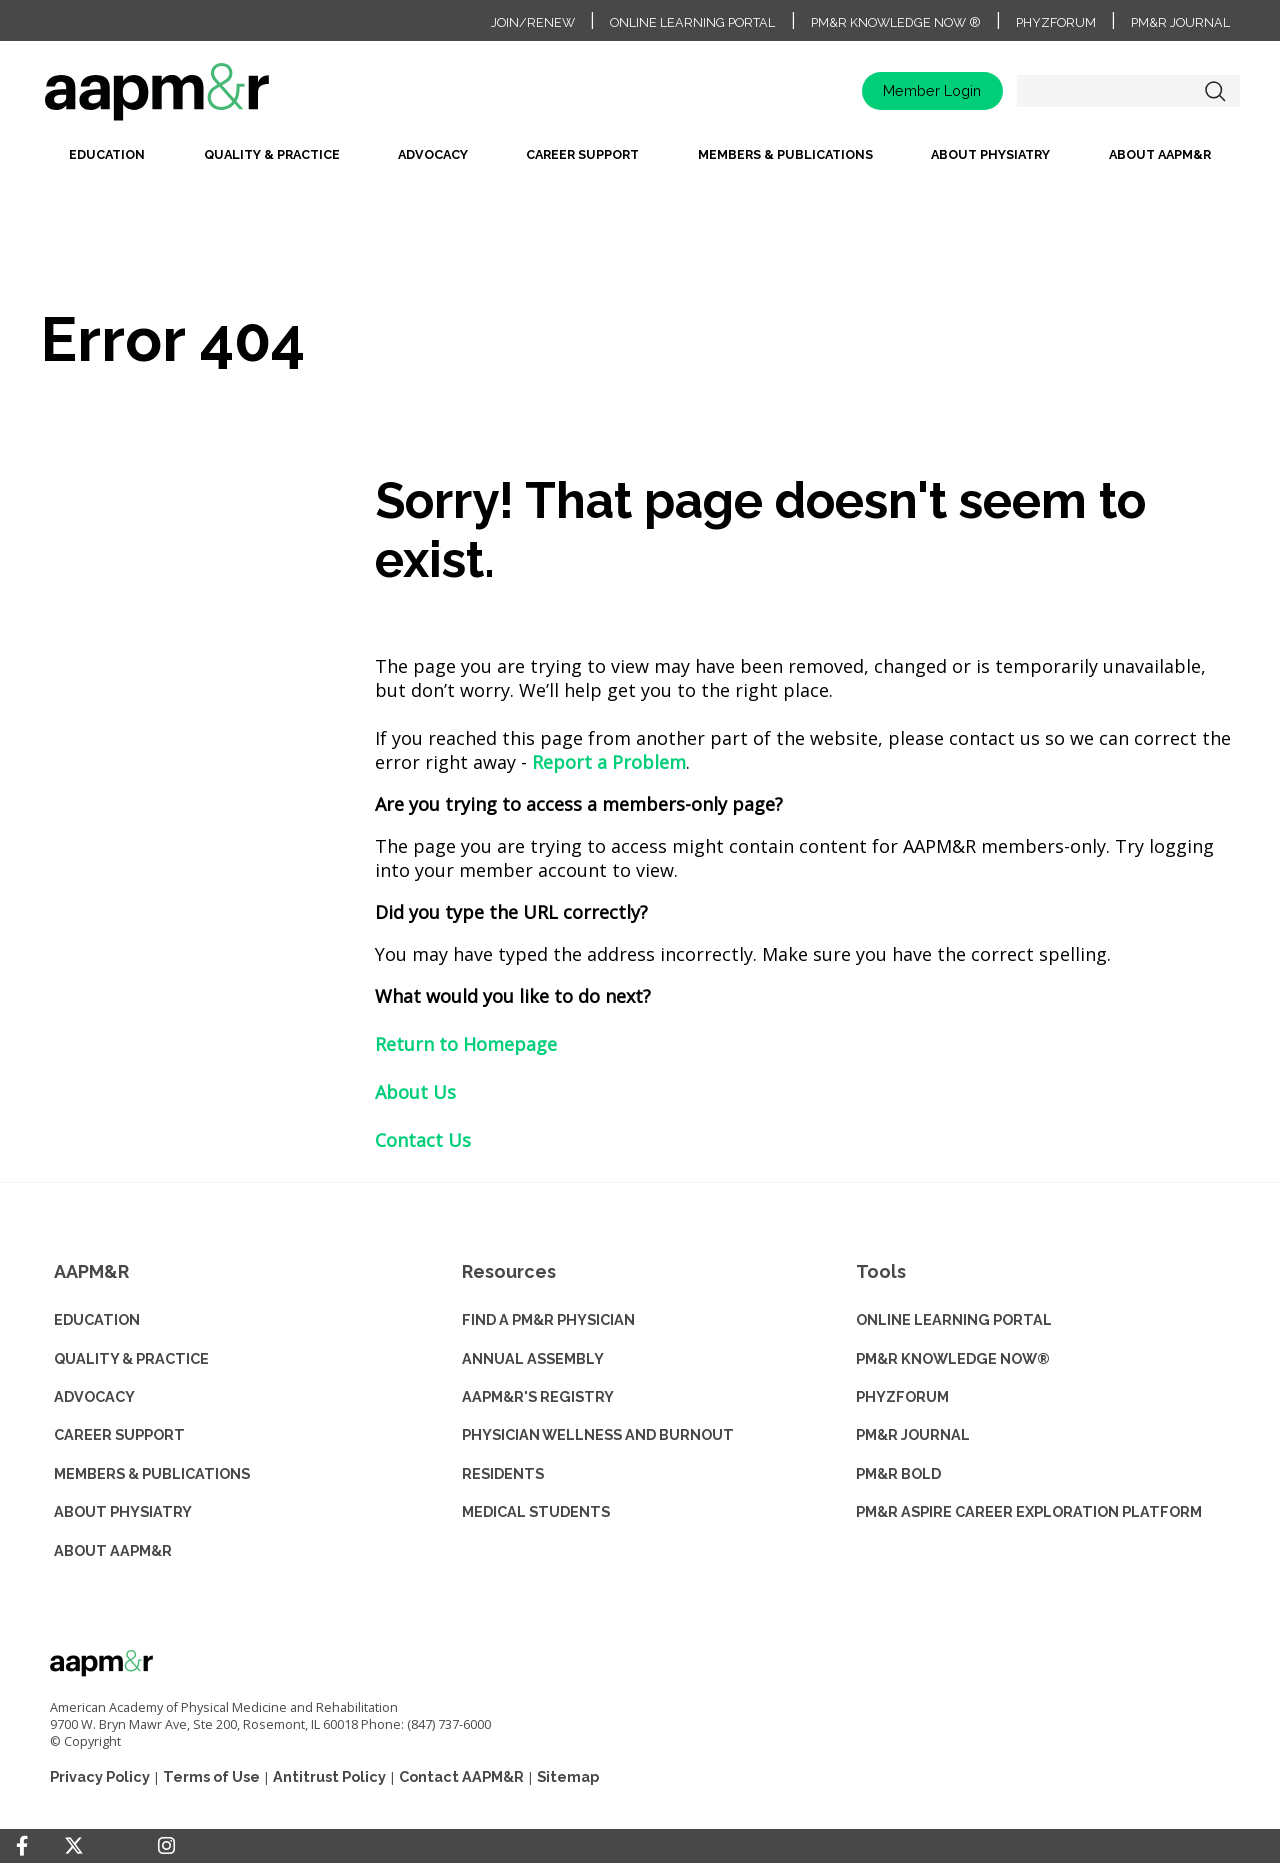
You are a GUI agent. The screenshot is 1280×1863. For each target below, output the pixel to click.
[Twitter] (74, 1846)
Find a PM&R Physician (548, 1319)
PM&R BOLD (898, 1473)
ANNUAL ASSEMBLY (533, 1358)
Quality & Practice (272, 154)
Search (1215, 91)
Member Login (932, 90)
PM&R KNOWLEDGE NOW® (953, 1358)
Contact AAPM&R (461, 1776)
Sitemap (568, 1776)
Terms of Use (211, 1776)
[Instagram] (166, 1846)
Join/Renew (533, 22)
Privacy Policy (100, 1776)
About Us (415, 1092)
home (220, 98)
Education (107, 154)
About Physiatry (990, 154)
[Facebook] (22, 1846)
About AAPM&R (1160, 154)
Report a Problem (609, 762)
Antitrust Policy (329, 1776)
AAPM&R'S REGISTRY (538, 1396)
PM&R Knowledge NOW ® (896, 22)
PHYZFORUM (902, 1396)
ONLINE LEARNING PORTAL (954, 1319)
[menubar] (640, 160)
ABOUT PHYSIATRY (123, 1511)
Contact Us (423, 1140)
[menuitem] (107, 160)
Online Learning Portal (692, 22)
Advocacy (433, 154)
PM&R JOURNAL (913, 1434)
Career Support (582, 154)
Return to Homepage (466, 1044)
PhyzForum (1056, 22)
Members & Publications (785, 154)
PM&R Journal (1180, 22)
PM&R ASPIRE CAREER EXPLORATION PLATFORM (1029, 1511)
